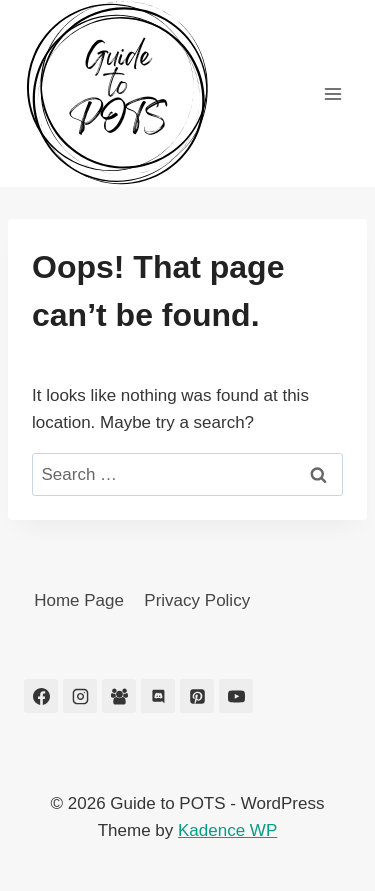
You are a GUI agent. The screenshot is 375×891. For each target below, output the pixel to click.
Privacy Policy (197, 600)
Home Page (79, 600)
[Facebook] (41, 696)
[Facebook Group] (119, 696)
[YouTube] (236, 696)
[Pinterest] (197, 696)
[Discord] (158, 696)
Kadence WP (227, 830)
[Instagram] (80, 696)
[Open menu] (332, 93)
